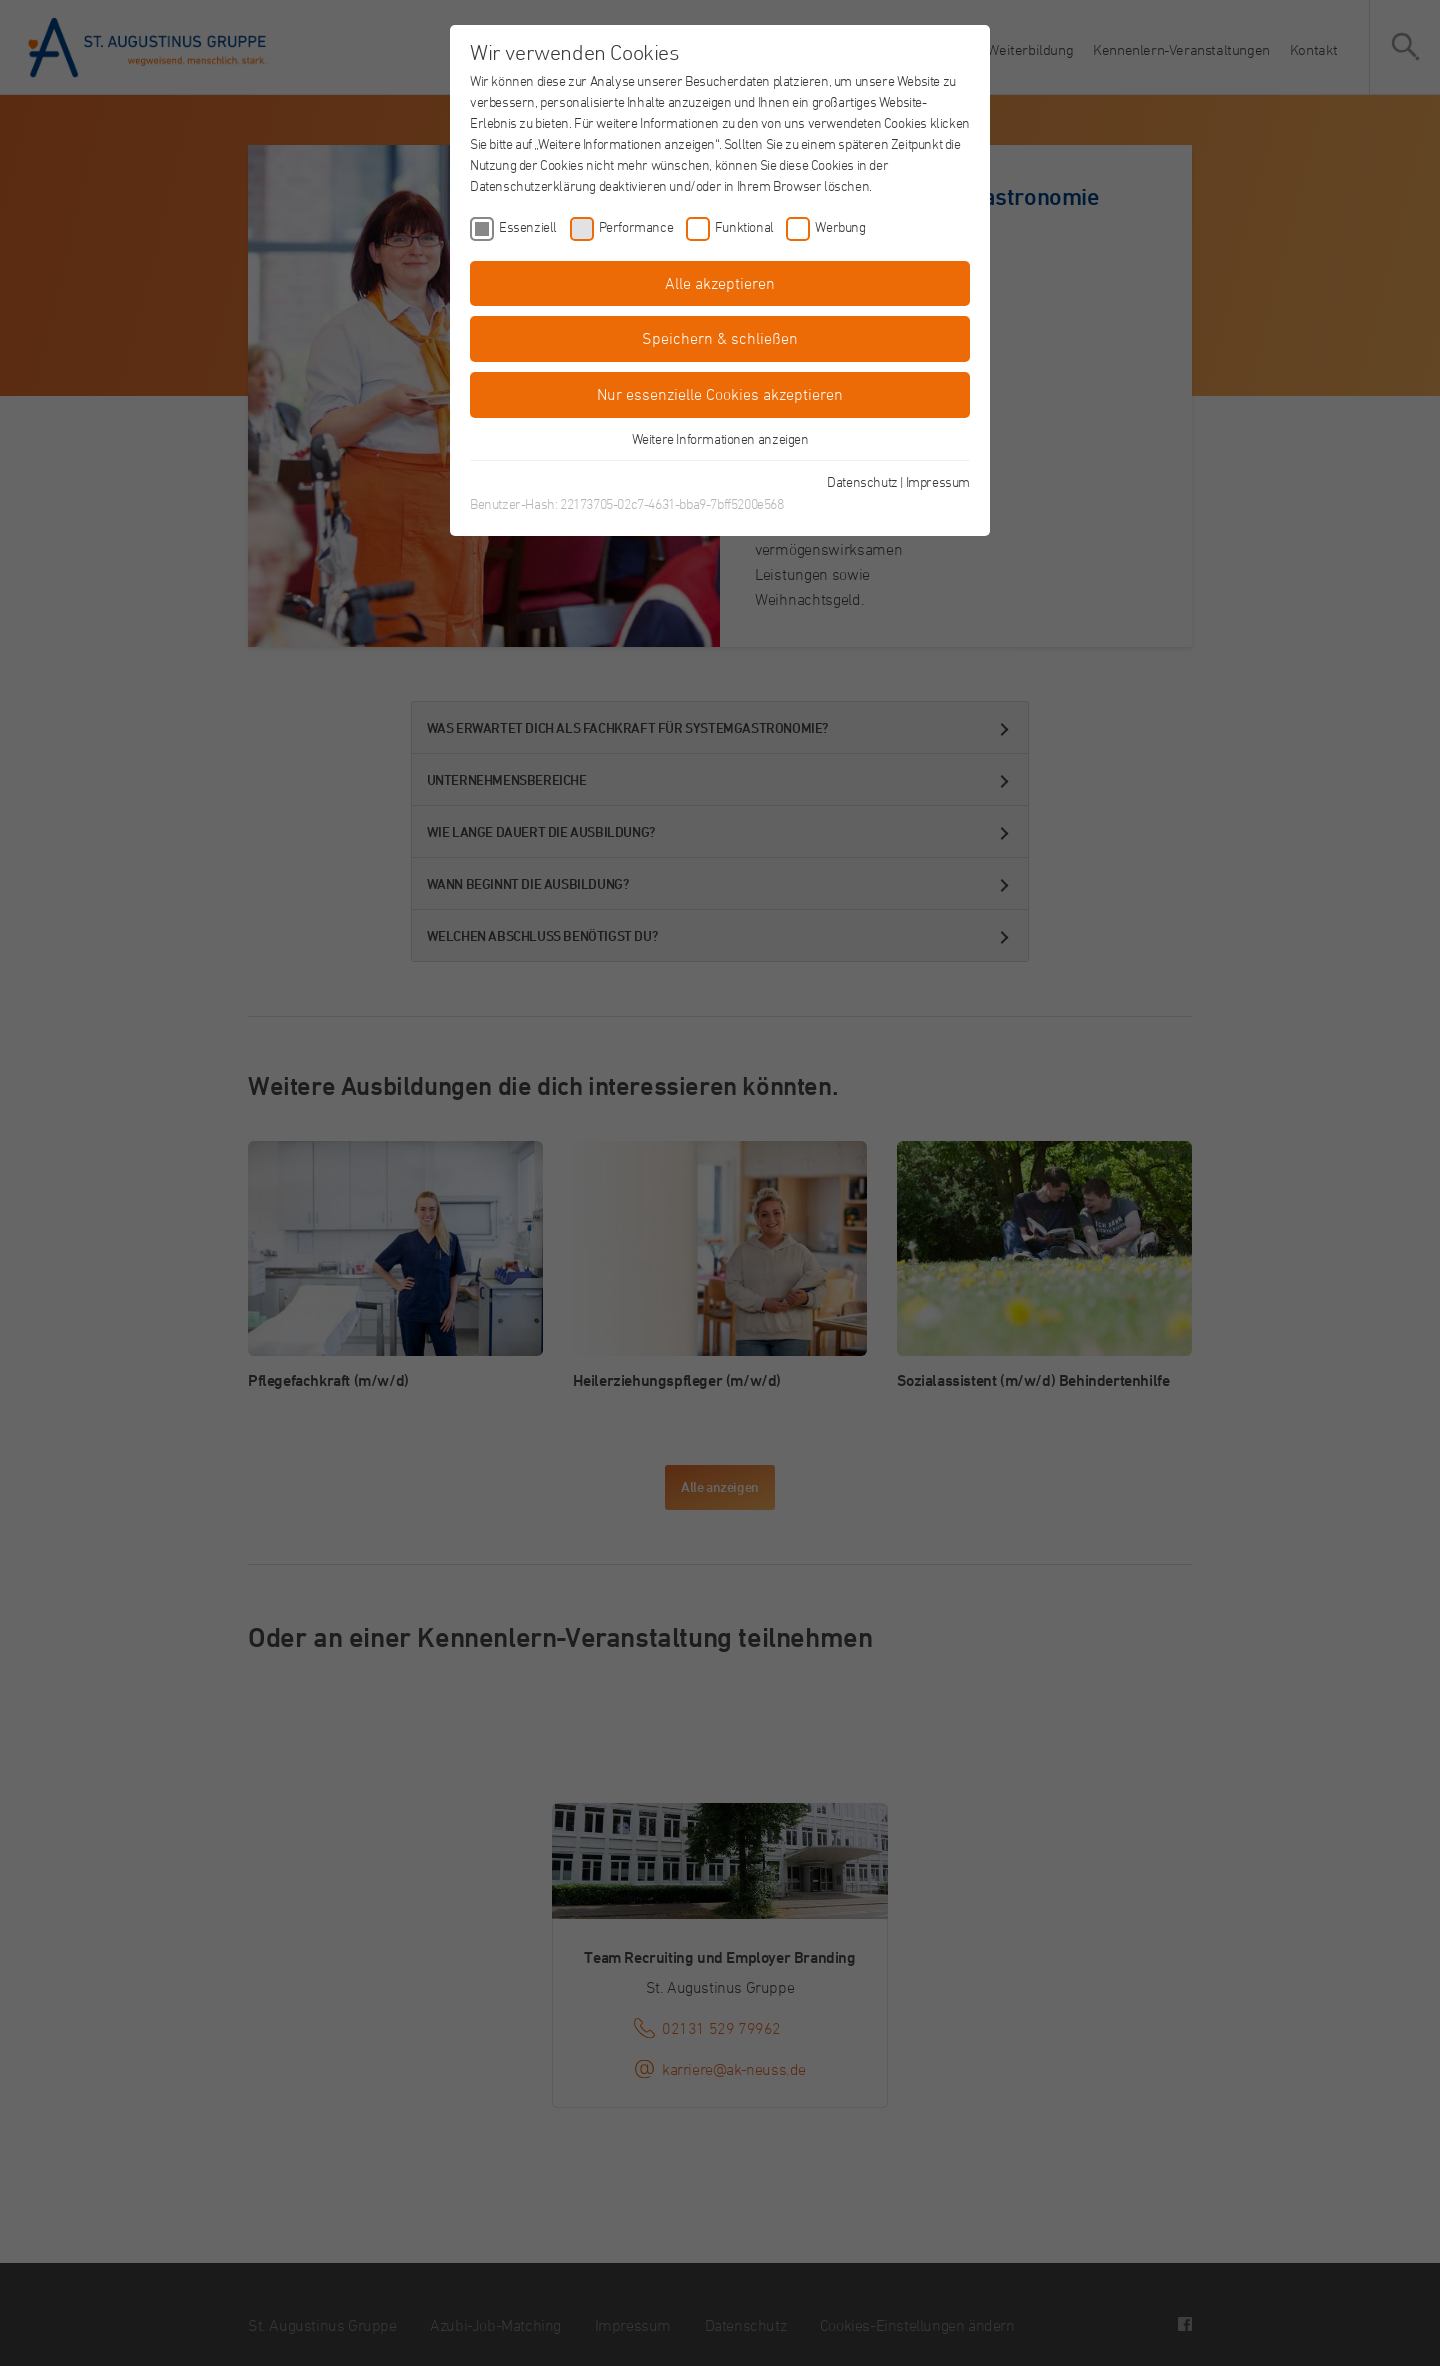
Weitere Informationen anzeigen (720, 438)
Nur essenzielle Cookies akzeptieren (720, 394)
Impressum (938, 481)
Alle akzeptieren (720, 283)
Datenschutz (862, 481)
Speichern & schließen (720, 338)
